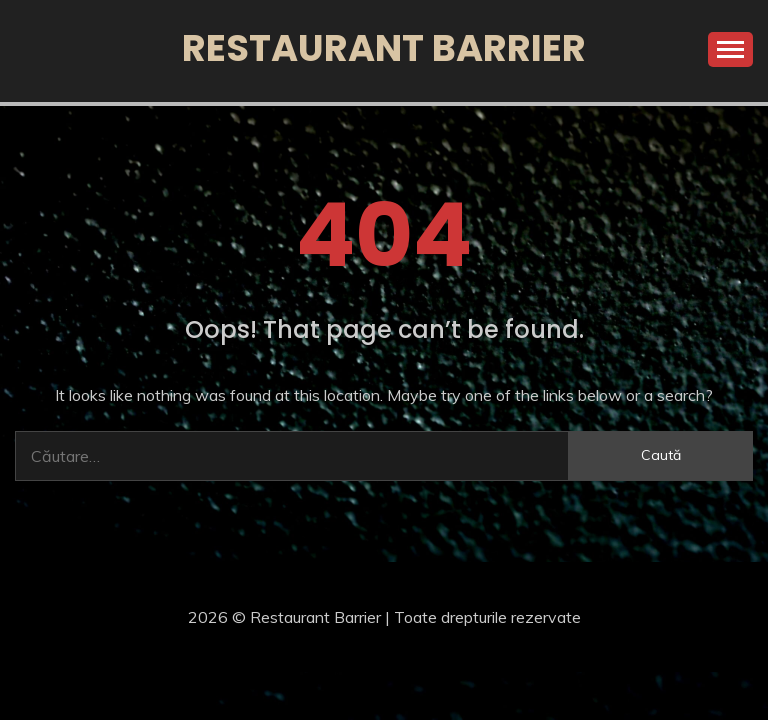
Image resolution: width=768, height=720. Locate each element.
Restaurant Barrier (384, 48)
